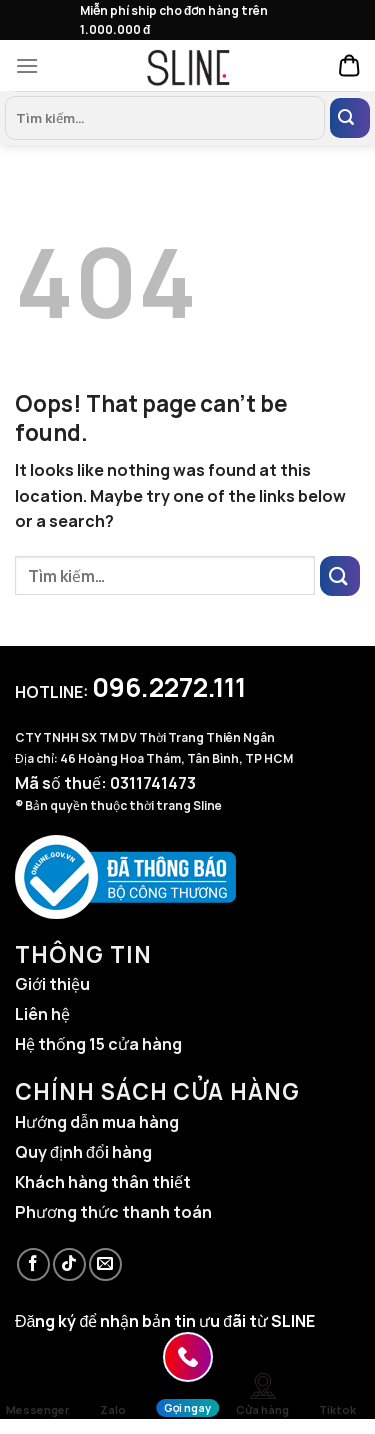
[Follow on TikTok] (69, 1264)
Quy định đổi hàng (83, 1152)
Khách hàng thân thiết (103, 1182)
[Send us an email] (105, 1264)
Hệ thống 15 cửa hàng (98, 1044)
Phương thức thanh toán (113, 1212)
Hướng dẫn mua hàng (97, 1122)
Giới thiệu (52, 984)
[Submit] (350, 118)
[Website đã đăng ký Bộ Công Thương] (125, 875)
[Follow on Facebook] (33, 1264)
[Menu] (32, 65)
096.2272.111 (169, 687)
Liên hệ (42, 1014)
